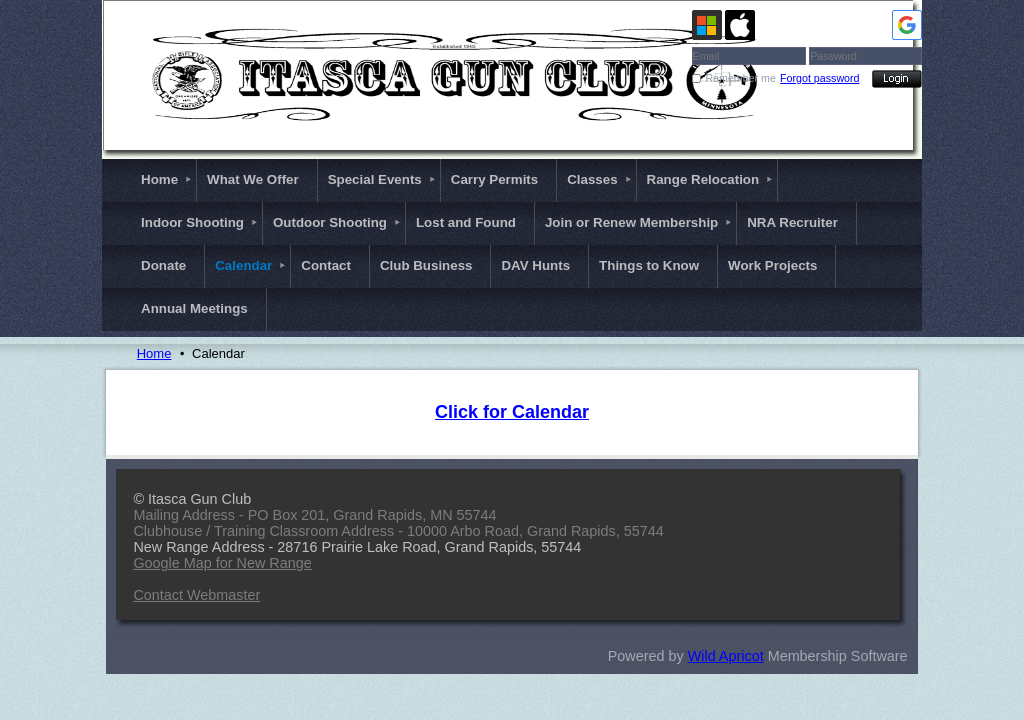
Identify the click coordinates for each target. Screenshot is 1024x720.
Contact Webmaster (196, 595)
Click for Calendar (512, 412)
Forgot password (819, 78)
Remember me (740, 78)
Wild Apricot (726, 656)
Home (154, 353)
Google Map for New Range (222, 563)
